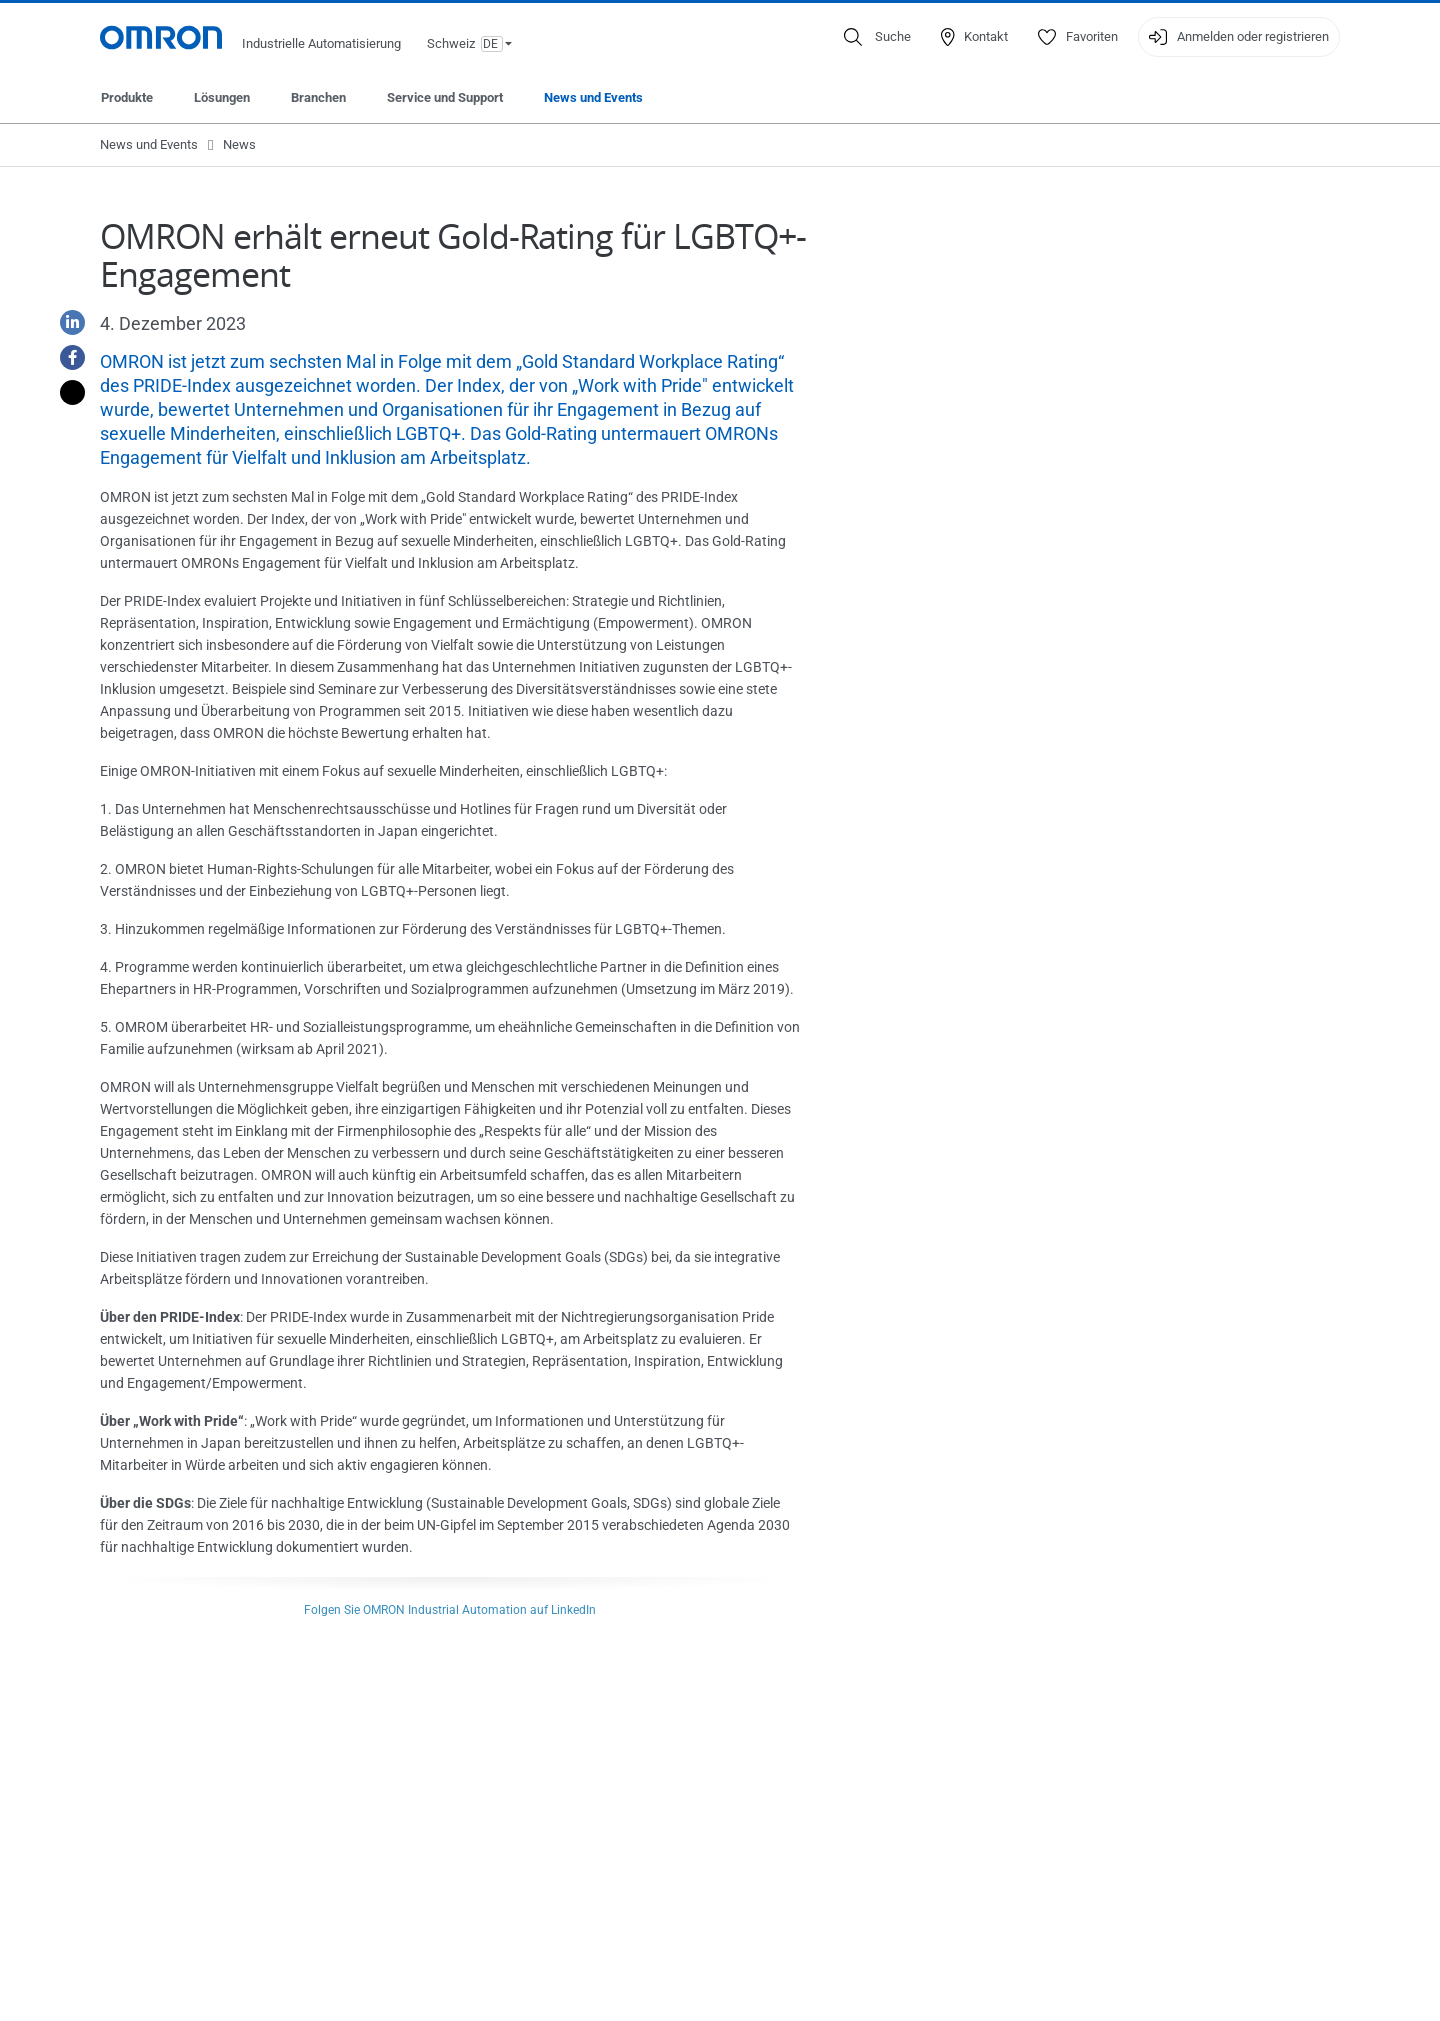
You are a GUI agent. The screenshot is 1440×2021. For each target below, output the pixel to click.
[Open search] (877, 37)
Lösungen (222, 97)
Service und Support (445, 97)
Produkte (127, 97)
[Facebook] (65, 357)
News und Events (593, 97)
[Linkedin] (65, 322)
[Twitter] (65, 392)
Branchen (318, 97)
